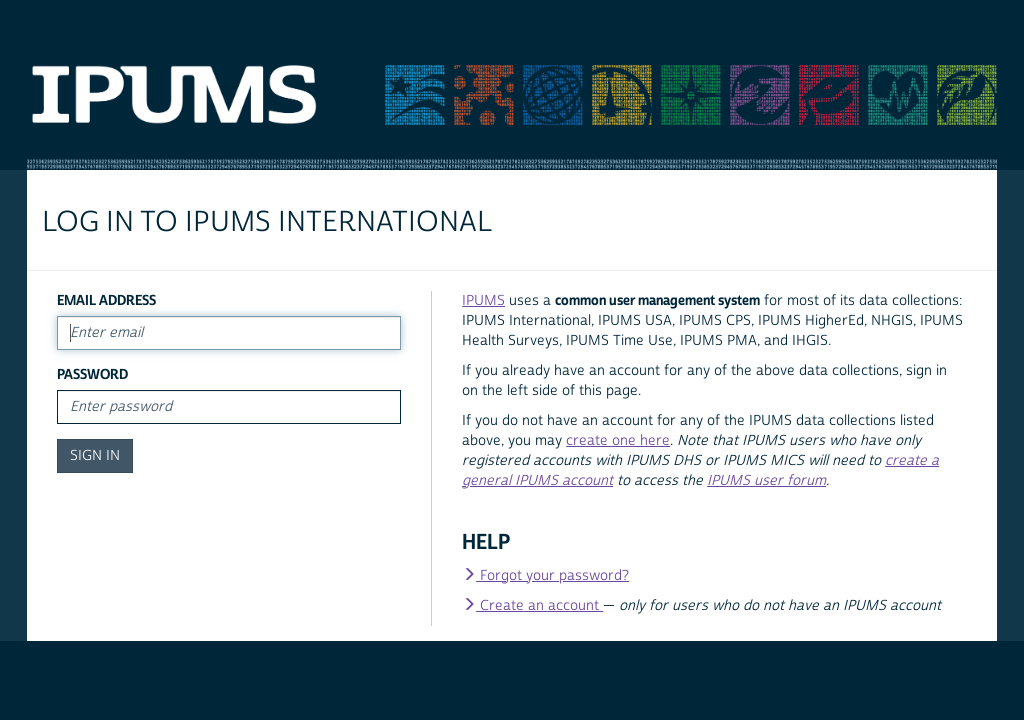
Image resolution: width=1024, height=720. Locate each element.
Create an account (532, 606)
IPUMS (483, 301)
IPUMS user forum (766, 481)
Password (92, 374)
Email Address (106, 300)
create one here (618, 441)
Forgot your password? (545, 576)
